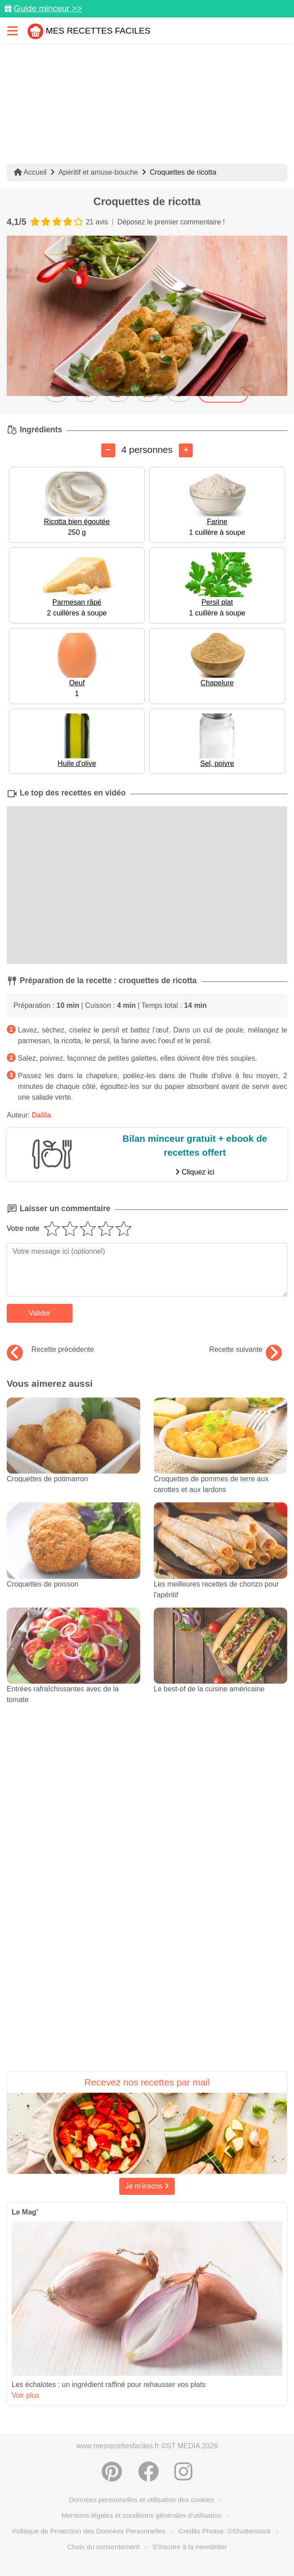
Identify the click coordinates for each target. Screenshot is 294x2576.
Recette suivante (245, 1349)
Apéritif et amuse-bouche (98, 172)
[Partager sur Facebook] (148, 2472)
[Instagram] (183, 2472)
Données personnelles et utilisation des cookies (141, 2499)
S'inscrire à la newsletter (189, 2546)
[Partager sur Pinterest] (112, 2472)
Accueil (30, 172)
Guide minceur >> (47, 8)
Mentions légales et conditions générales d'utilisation (141, 2515)
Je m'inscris (147, 2186)
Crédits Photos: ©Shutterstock (224, 2531)
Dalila (41, 1115)
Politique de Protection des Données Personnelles (88, 2531)
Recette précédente (50, 1349)
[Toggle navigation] (12, 30)
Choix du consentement (103, 2546)
